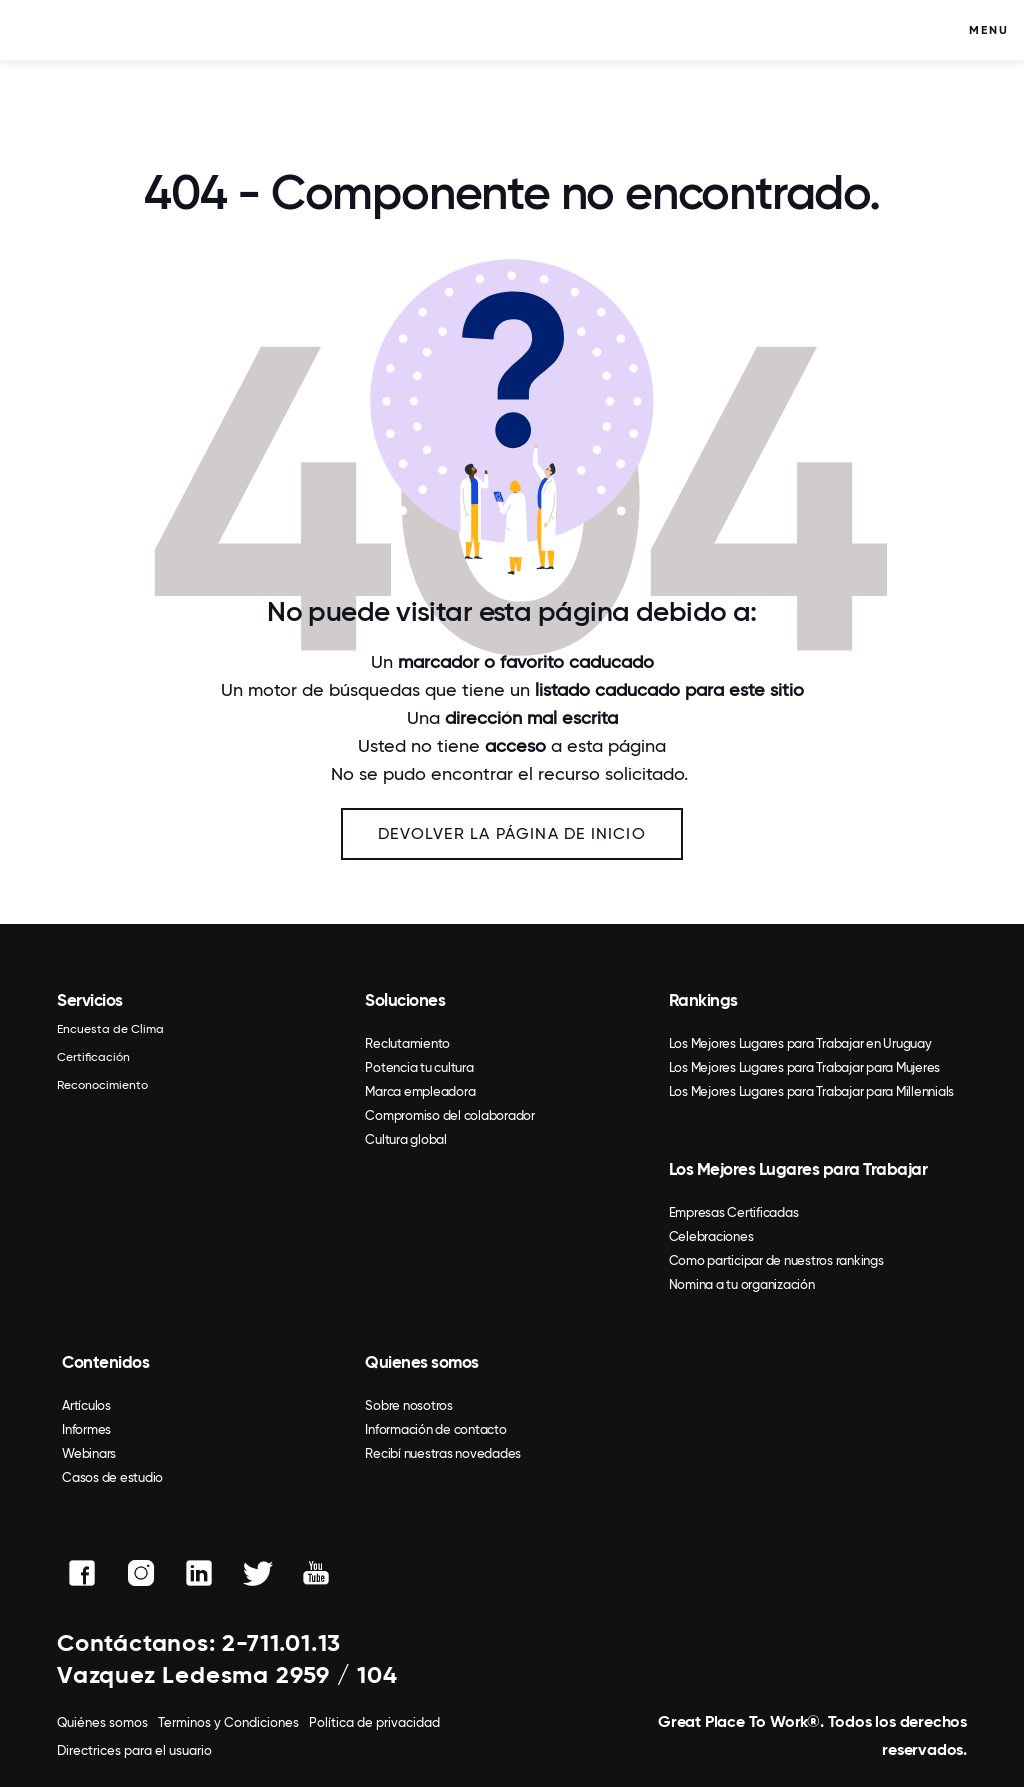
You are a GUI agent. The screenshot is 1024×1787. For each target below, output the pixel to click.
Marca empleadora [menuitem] (420, 1091)
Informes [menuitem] (86, 1429)
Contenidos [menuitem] (105, 1362)
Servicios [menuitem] (90, 1000)
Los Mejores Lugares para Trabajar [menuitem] (798, 1169)
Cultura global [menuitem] (406, 1139)
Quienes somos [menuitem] (422, 1362)
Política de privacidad (374, 1722)
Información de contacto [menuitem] (435, 1429)
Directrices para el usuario (134, 1750)
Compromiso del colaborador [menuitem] (450, 1115)
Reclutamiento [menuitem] (407, 1043)
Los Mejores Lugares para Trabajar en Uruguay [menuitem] (800, 1043)
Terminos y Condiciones (228, 1722)
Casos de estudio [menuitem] (112, 1477)
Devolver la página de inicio (512, 833)
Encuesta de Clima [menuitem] (110, 1029)
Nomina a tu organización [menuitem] (742, 1284)
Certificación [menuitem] (93, 1057)
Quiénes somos (102, 1722)
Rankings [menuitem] (703, 1000)
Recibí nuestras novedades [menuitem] (443, 1453)
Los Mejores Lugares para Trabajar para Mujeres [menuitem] (805, 1067)
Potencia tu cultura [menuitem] (419, 1067)
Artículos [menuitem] (86, 1405)
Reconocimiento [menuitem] (102, 1085)
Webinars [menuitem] (89, 1453)
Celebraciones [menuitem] (711, 1236)
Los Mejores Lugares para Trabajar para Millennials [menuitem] (812, 1091)
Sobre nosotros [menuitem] (409, 1405)
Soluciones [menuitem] (405, 1000)
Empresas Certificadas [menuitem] (734, 1212)
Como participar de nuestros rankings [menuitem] (776, 1260)
